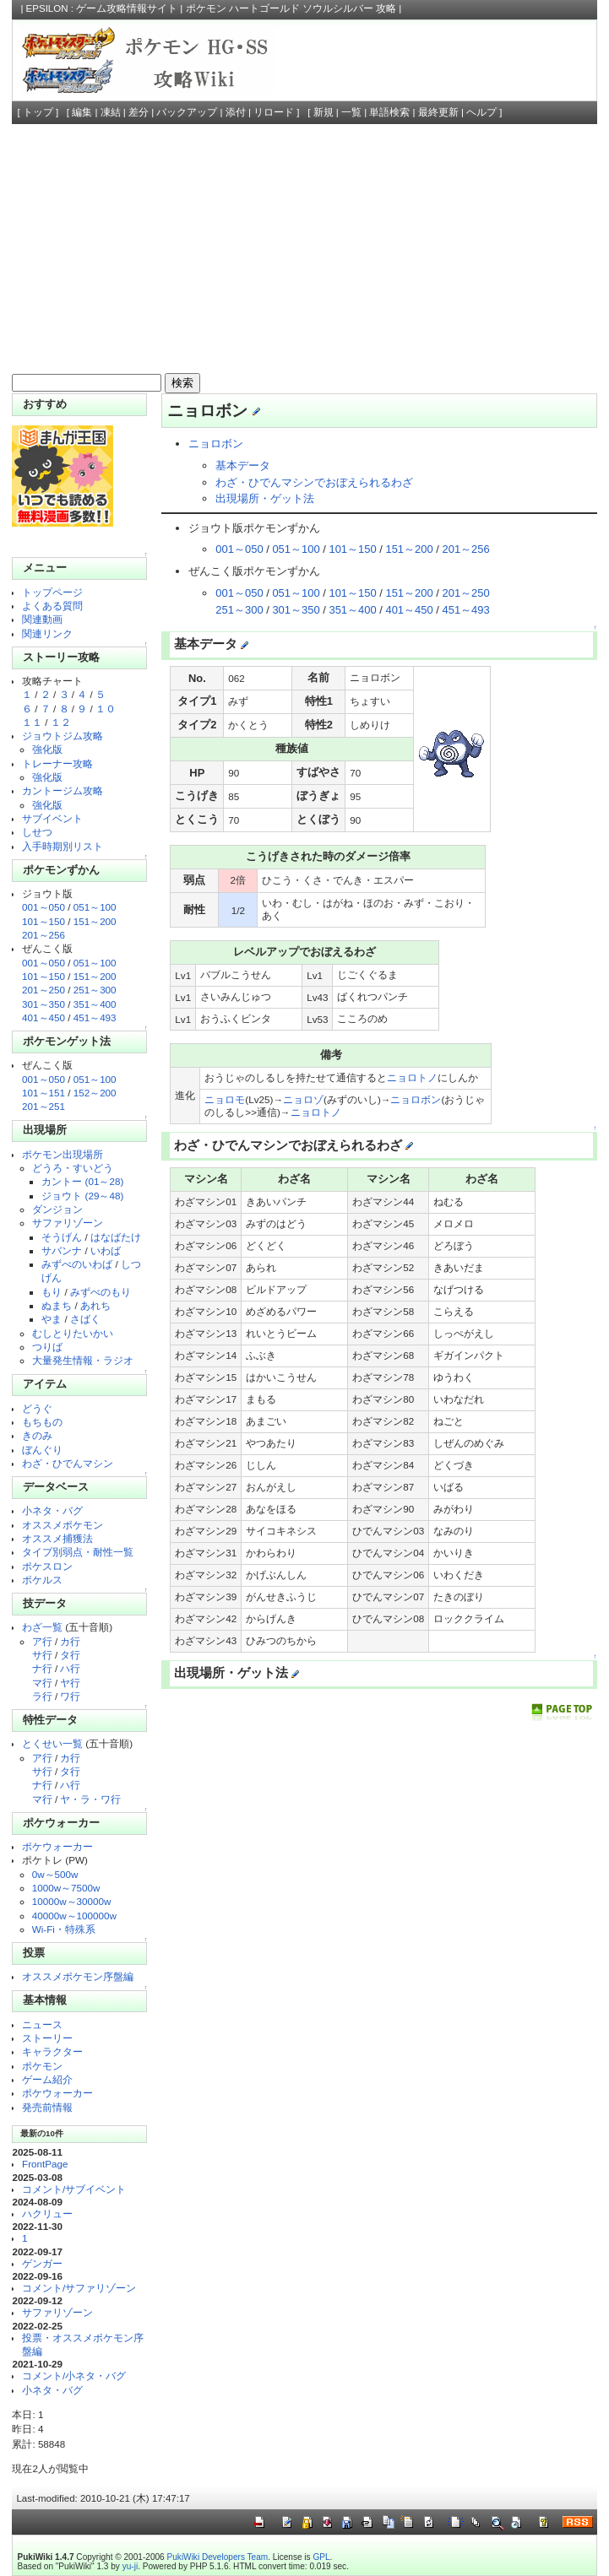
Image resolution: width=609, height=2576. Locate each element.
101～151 (43, 1092)
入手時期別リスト (62, 846)
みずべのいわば (76, 1263)
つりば (47, 1346)
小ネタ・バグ (52, 1510)
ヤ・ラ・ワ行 (90, 1799)
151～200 (95, 921)
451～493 (95, 1017)
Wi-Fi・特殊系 (63, 1929)
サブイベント (52, 818)
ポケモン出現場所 (62, 1154)
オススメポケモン (62, 1524)
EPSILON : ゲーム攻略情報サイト (102, 8)
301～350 (43, 1003)
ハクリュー (47, 2213)
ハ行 (70, 1668)
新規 (323, 112)
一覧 (351, 112)
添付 (236, 112)
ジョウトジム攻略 (62, 735)
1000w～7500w (66, 1887)
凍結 (111, 112)
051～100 (95, 906)
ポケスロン (47, 1566)
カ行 (70, 1641)
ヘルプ (481, 112)
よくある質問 (52, 605)
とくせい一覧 (52, 1743)
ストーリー (47, 2037)
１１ (32, 722)
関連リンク (47, 633)
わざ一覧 (42, 1626)
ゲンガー (42, 2263)
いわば (105, 1250)
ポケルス (42, 1579)
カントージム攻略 (62, 790)
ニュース (42, 2024)
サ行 (42, 1654)
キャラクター (52, 2051)
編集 (82, 112)
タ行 (70, 1654)
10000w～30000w (71, 1901)
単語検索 (389, 112)
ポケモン (42, 2065)
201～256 (43, 934)
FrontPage (45, 2163)
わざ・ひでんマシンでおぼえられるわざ (314, 482)
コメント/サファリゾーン (79, 2287)
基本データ (242, 465)
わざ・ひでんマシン (67, 1463)
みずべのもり (100, 1291)
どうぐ (37, 1408)
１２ (61, 722)
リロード (273, 112)
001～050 (43, 906)
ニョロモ (224, 1099)
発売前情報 (47, 2107)
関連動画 (42, 619)
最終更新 (438, 112)
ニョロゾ (303, 1099)
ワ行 (70, 1696)
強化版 (47, 749)
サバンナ (61, 1250)
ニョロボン (215, 443)
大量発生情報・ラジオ (82, 1360)
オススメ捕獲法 (57, 1538)
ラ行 (42, 1696)
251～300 (95, 989)
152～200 (95, 1092)
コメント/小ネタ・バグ (74, 2375)
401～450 (43, 1017)
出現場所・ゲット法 (264, 498)
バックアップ (186, 112)
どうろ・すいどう (72, 1167)
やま (51, 1318)
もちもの (42, 1421)
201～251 (43, 1106)
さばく (85, 1318)
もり (51, 1291)
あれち (95, 1305)
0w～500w (55, 1874)
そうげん (61, 1236)
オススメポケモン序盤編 (77, 1976)
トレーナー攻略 (57, 763)
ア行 (42, 1641)
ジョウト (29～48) (82, 1195)
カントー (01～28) (82, 1181)
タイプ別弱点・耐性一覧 (77, 1551)
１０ (105, 708)
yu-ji (130, 2566)
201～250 (43, 989)
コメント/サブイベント (74, 2189)
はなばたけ (115, 1236)
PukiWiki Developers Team (218, 2557)
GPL (321, 2557)
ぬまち (56, 1305)
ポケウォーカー (57, 1846)
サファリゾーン (67, 1222)
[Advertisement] (305, 251)
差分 (138, 112)
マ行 (42, 1682)
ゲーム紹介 (47, 2079)
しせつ (37, 831)
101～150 (43, 921)
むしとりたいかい (72, 1333)
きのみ (37, 1435)
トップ (38, 112)
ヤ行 (70, 1682)
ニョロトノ (412, 1077)
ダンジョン (57, 1209)
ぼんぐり (42, 1449)
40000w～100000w (74, 1915)
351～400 (95, 1003)
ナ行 (42, 1668)
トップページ (52, 592)
